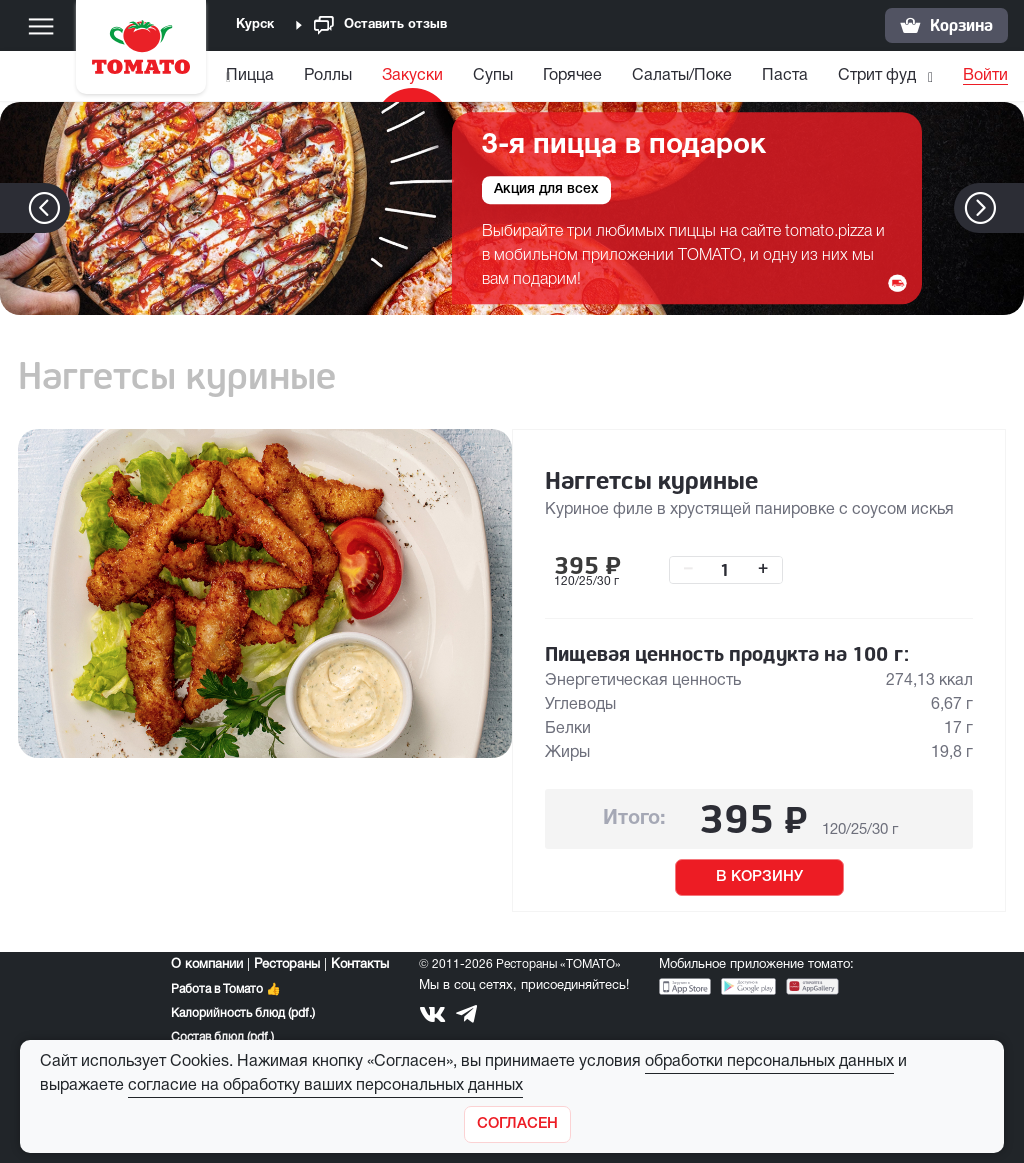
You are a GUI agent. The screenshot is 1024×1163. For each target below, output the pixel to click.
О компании (207, 965)
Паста (811, 76)
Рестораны (287, 965)
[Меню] (41, 26)
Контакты (360, 965)
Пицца (276, 76)
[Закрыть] (517, 1124)
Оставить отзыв (380, 25)
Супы (519, 76)
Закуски (438, 76)
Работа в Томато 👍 (226, 989)
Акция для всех (546, 190)
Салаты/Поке (708, 76)
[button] (1010, 208)
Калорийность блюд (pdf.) (243, 1013)
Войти (985, 76)
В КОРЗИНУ (759, 877)
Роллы (354, 76)
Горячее (598, 76)
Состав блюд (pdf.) (222, 1037)
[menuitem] (278, 80)
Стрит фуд (903, 76)
